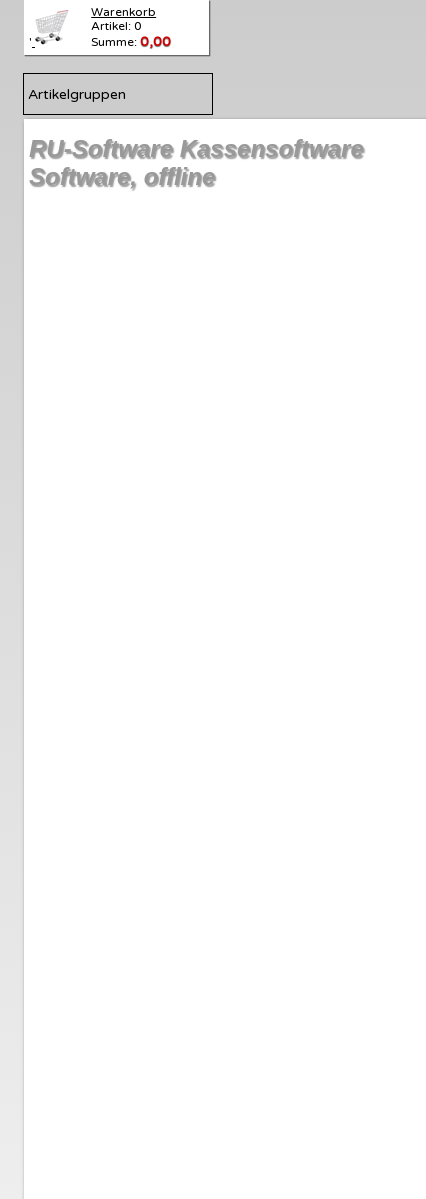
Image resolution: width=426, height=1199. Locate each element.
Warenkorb (123, 12)
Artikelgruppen (77, 94)
